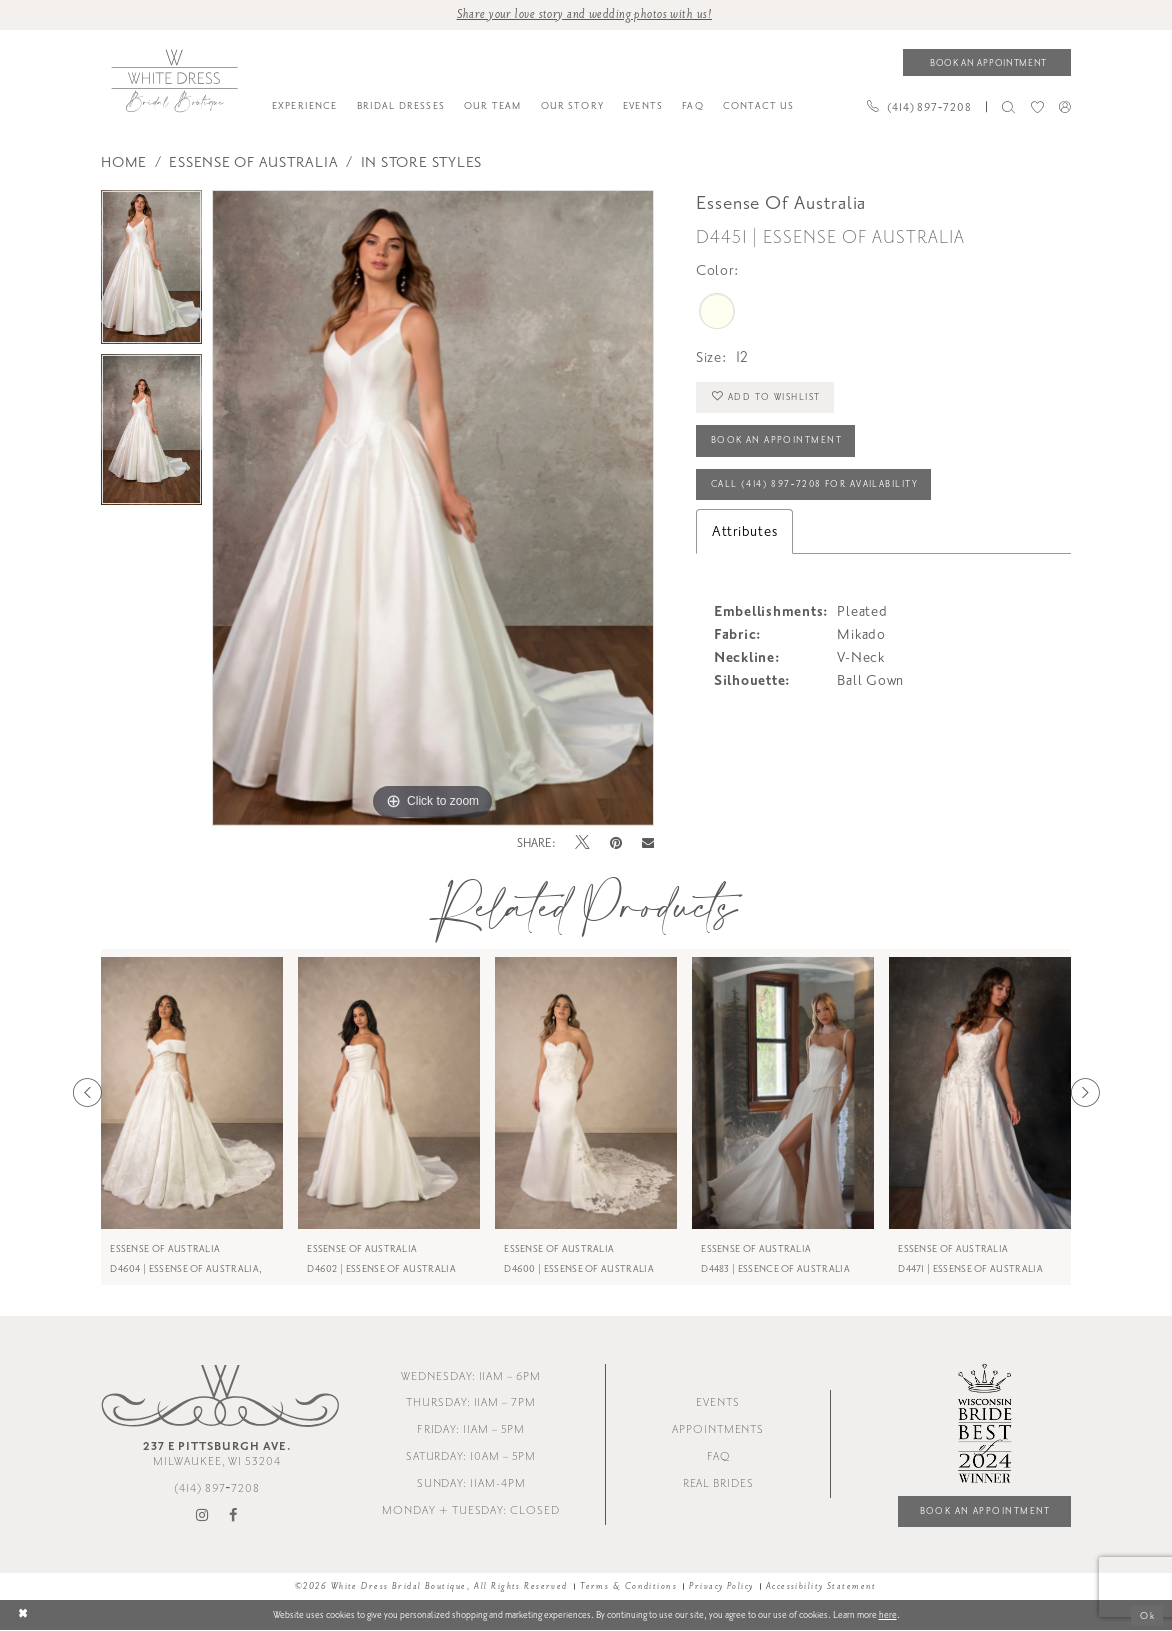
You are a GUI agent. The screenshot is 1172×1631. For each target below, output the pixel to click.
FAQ (718, 1456)
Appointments (718, 1429)
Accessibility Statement (821, 1586)
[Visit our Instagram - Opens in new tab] (203, 1516)
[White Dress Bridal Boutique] (174, 81)
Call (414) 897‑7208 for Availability (814, 484)
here (888, 1615)
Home (124, 162)
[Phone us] (919, 107)
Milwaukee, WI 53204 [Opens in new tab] (217, 1454)
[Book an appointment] (987, 62)
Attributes (745, 531)
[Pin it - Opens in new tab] (616, 844)
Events (718, 1403)
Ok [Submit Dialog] (1147, 1615)
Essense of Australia (253, 162)
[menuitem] (304, 107)
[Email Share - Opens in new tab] (648, 843)
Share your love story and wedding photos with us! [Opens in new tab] (584, 14)
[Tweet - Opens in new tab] (582, 843)
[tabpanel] (151, 271)
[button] (1064, 106)
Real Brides (718, 1483)
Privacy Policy (721, 1586)
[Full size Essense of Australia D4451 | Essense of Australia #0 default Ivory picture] (433, 508)
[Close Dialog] (23, 1615)
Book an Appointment (776, 441)
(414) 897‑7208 (217, 1488)
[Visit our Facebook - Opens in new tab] (233, 1516)
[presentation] (192, 1093)
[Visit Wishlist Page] (1037, 107)
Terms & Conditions (628, 1586)
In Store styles (421, 162)
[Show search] (1009, 107)
